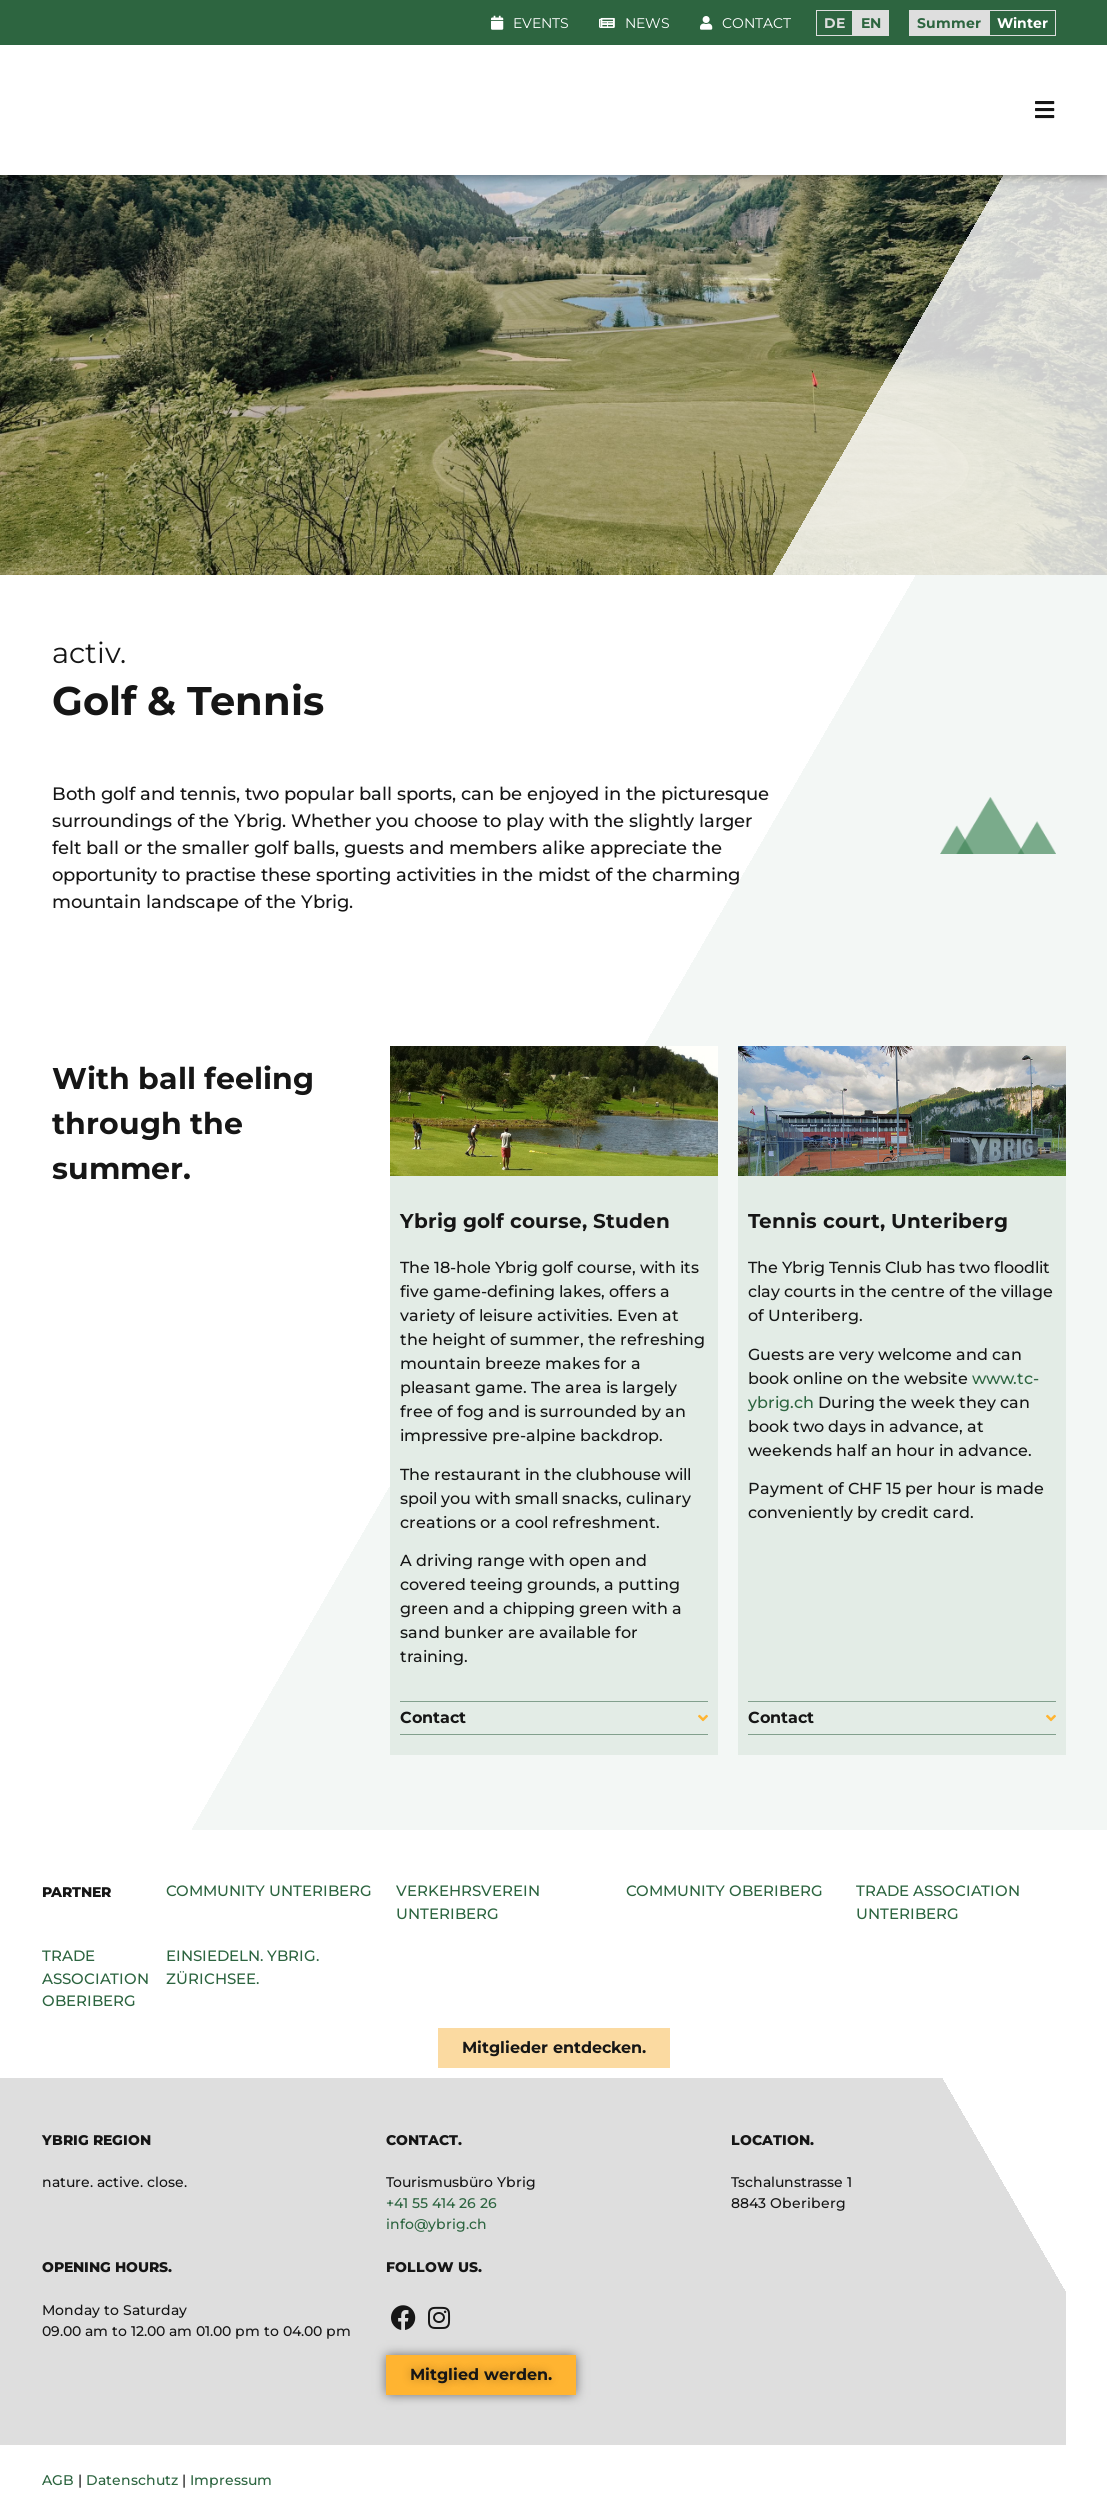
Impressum (231, 2480)
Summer (949, 23)
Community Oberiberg (724, 1890)
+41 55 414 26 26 (441, 2203)
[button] (634, 23)
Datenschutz (132, 2480)
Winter (1022, 23)
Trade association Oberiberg (95, 1978)
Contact (433, 1717)
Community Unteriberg (269, 1890)
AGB (58, 2480)
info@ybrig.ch (436, 2224)
